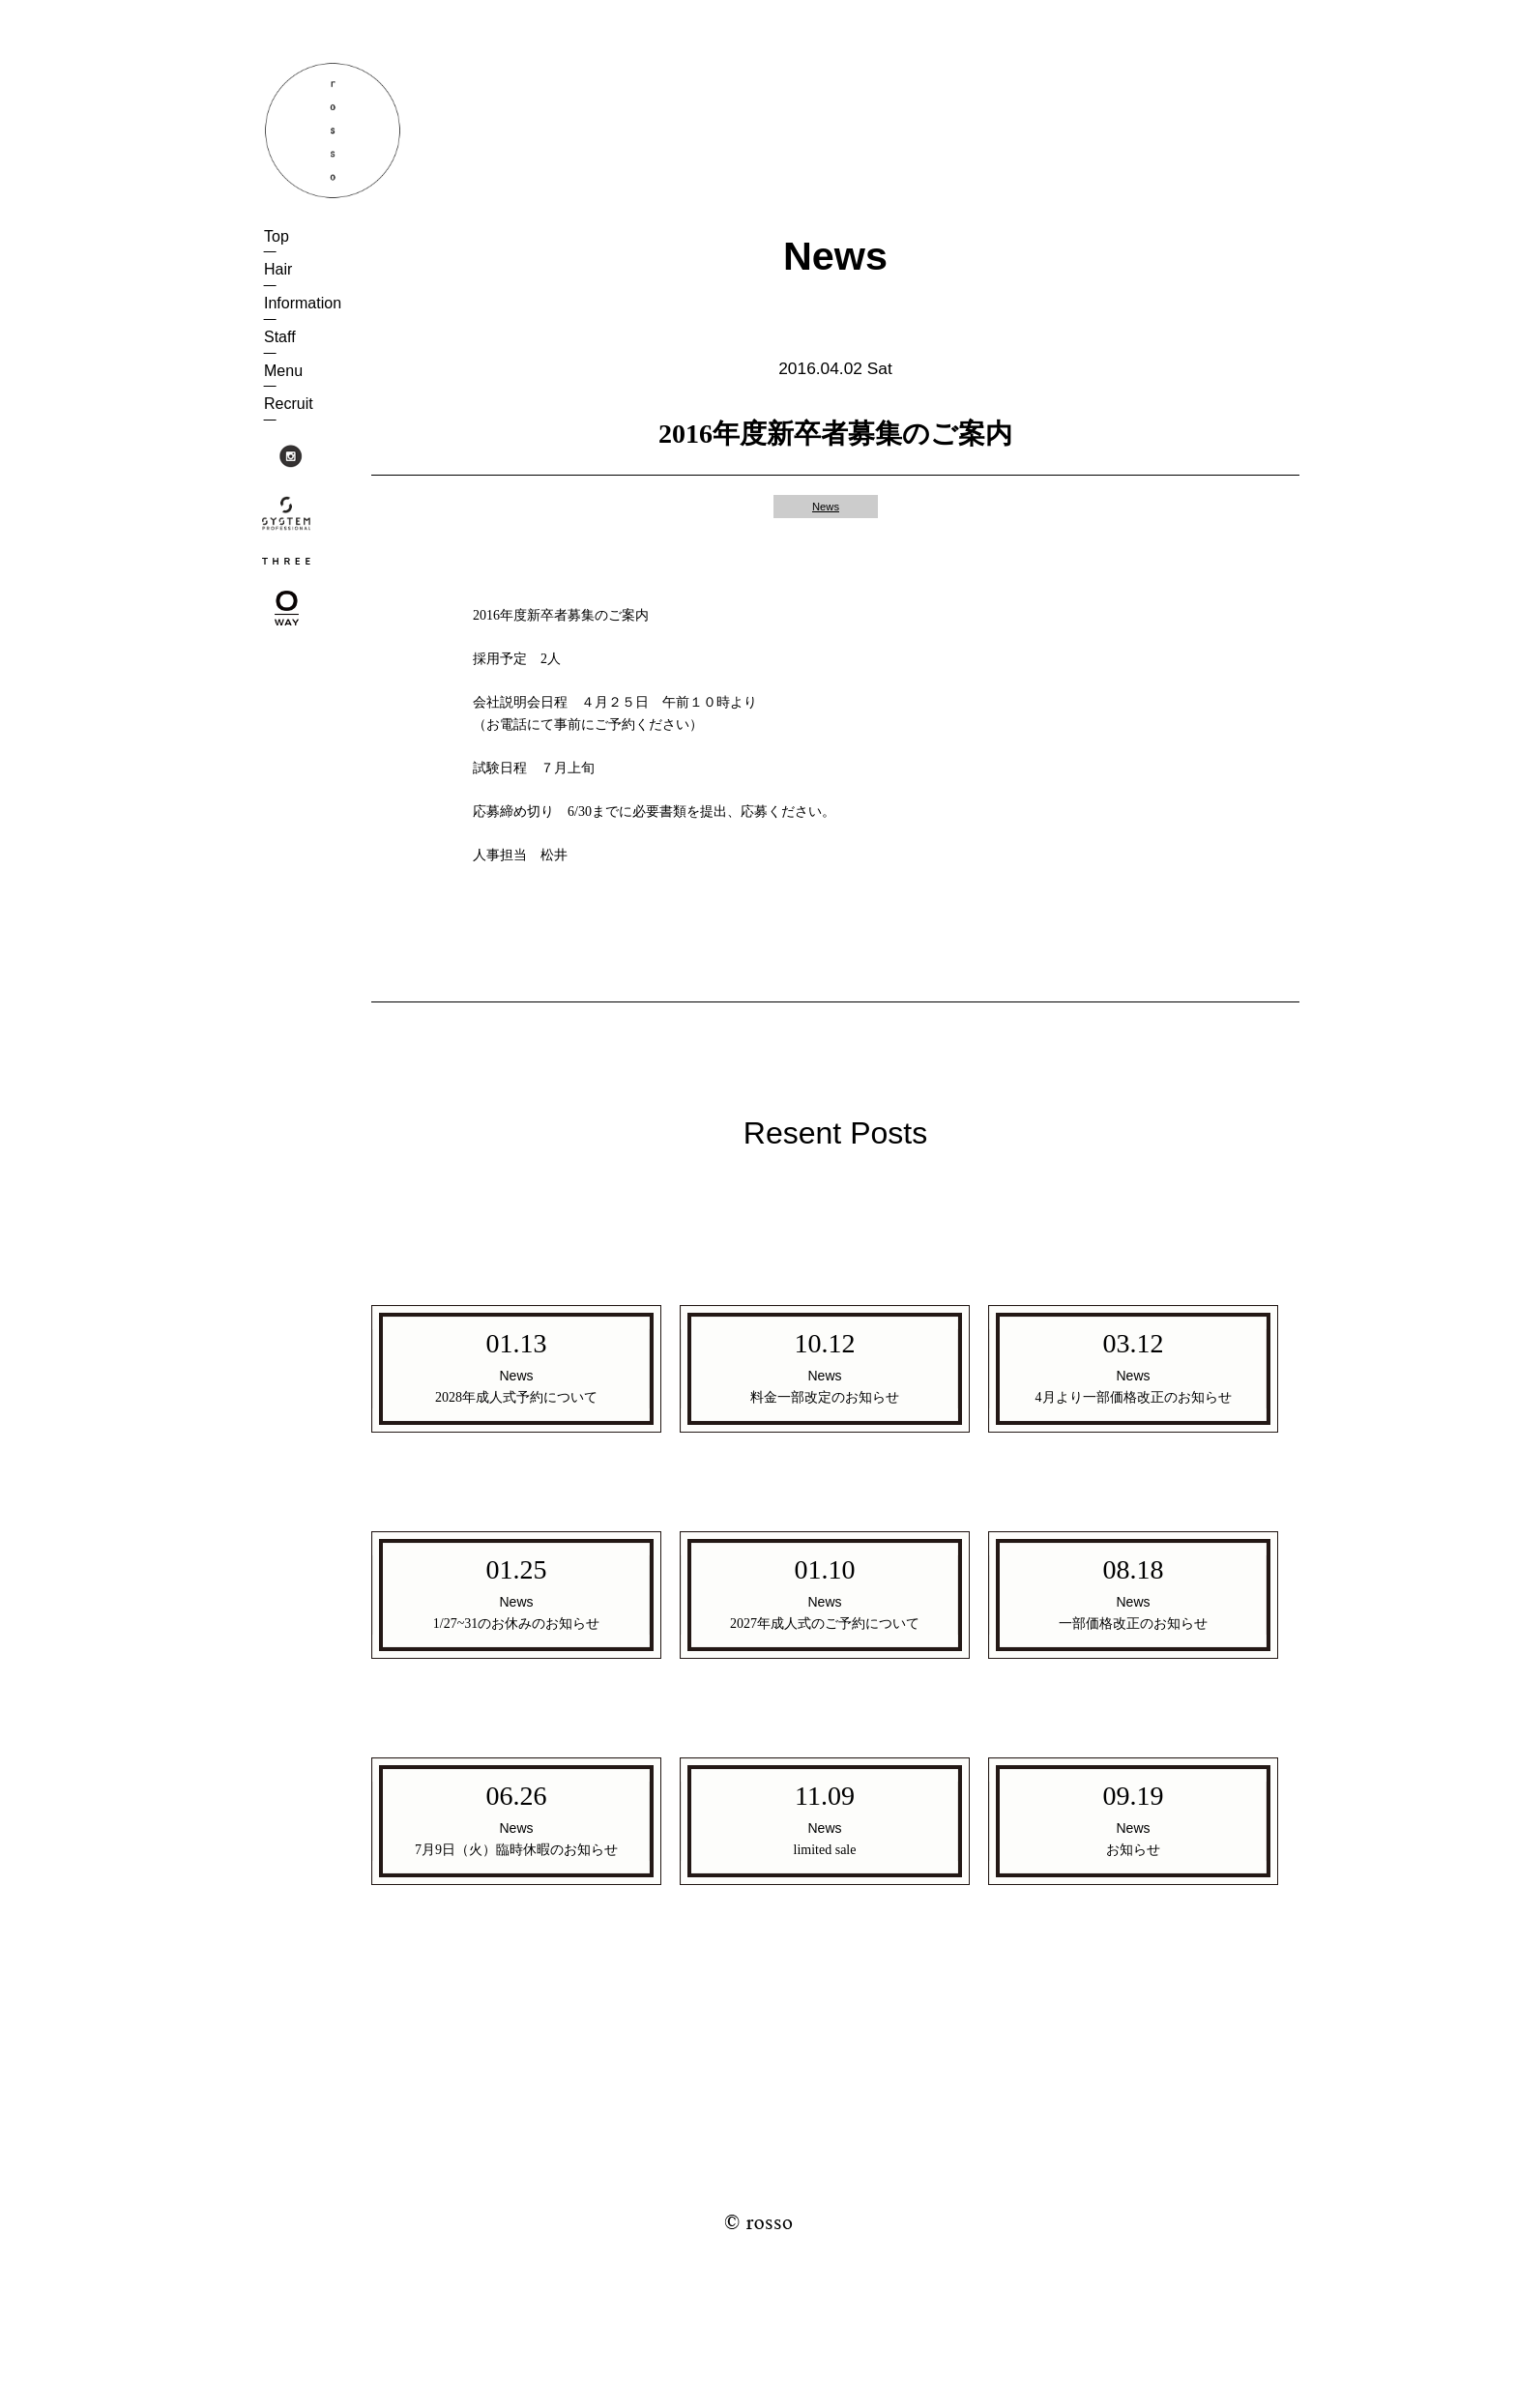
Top (276, 236)
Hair (278, 269)
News (825, 506)
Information (302, 303)
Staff (280, 337)
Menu (283, 371)
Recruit (288, 403)
